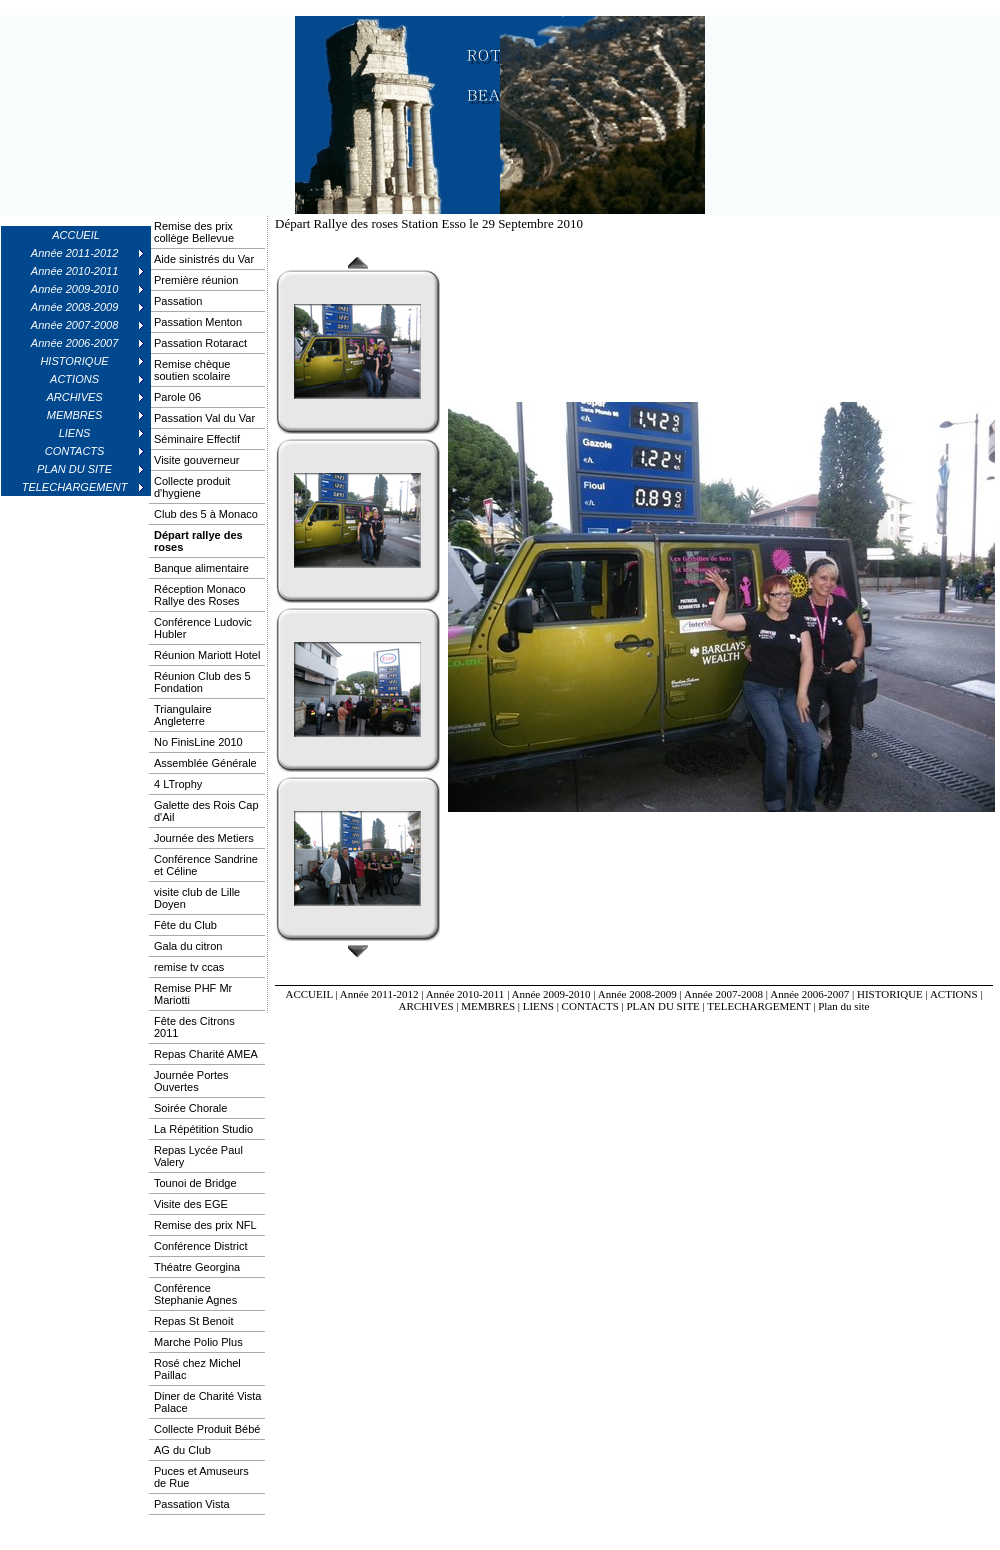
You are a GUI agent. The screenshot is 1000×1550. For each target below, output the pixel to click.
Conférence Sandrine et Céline (206, 865)
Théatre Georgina (197, 1267)
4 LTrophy (178, 784)
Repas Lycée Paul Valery (198, 1156)
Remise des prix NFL (205, 1225)
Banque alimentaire (201, 568)
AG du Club (182, 1450)
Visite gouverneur (196, 460)
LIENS (538, 1006)
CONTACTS (590, 1006)
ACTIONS (954, 994)
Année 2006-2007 (809, 994)
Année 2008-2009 (637, 994)
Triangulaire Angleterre (183, 715)
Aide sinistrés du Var (204, 259)
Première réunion (196, 280)
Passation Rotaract (200, 343)
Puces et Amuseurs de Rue (201, 1477)
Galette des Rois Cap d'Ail (206, 811)
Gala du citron (188, 946)
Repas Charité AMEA (206, 1054)
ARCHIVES (426, 1006)
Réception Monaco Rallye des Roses (200, 595)
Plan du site (843, 1006)
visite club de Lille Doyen (197, 898)
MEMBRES (488, 1006)
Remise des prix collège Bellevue (194, 232)
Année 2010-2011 (465, 994)
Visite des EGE (191, 1204)
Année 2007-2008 (723, 994)
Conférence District (201, 1246)
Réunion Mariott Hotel (207, 655)
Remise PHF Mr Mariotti (193, 994)
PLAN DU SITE (663, 1006)
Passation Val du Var (204, 418)
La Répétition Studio (203, 1129)
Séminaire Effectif (197, 439)
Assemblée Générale (205, 763)
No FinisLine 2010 (198, 742)
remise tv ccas (189, 967)
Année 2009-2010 (550, 994)
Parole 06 (177, 397)
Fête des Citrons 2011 (194, 1027)
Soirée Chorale (190, 1108)
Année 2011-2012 (379, 994)
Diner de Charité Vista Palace (207, 1402)
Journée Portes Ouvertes (191, 1081)
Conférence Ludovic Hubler (203, 628)
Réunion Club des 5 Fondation (202, 682)
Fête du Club (185, 925)
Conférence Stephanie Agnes (195, 1294)
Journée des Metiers (204, 838)
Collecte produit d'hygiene (192, 487)
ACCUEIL (76, 235)
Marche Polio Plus (198, 1342)
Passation (178, 301)
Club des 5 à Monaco (206, 514)
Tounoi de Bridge (195, 1183)
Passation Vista (192, 1504)
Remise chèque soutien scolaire (192, 370)
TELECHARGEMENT (758, 1006)
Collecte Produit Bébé (207, 1429)
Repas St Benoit (194, 1321)
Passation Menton (198, 322)
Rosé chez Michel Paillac (197, 1369)
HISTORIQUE (890, 994)
